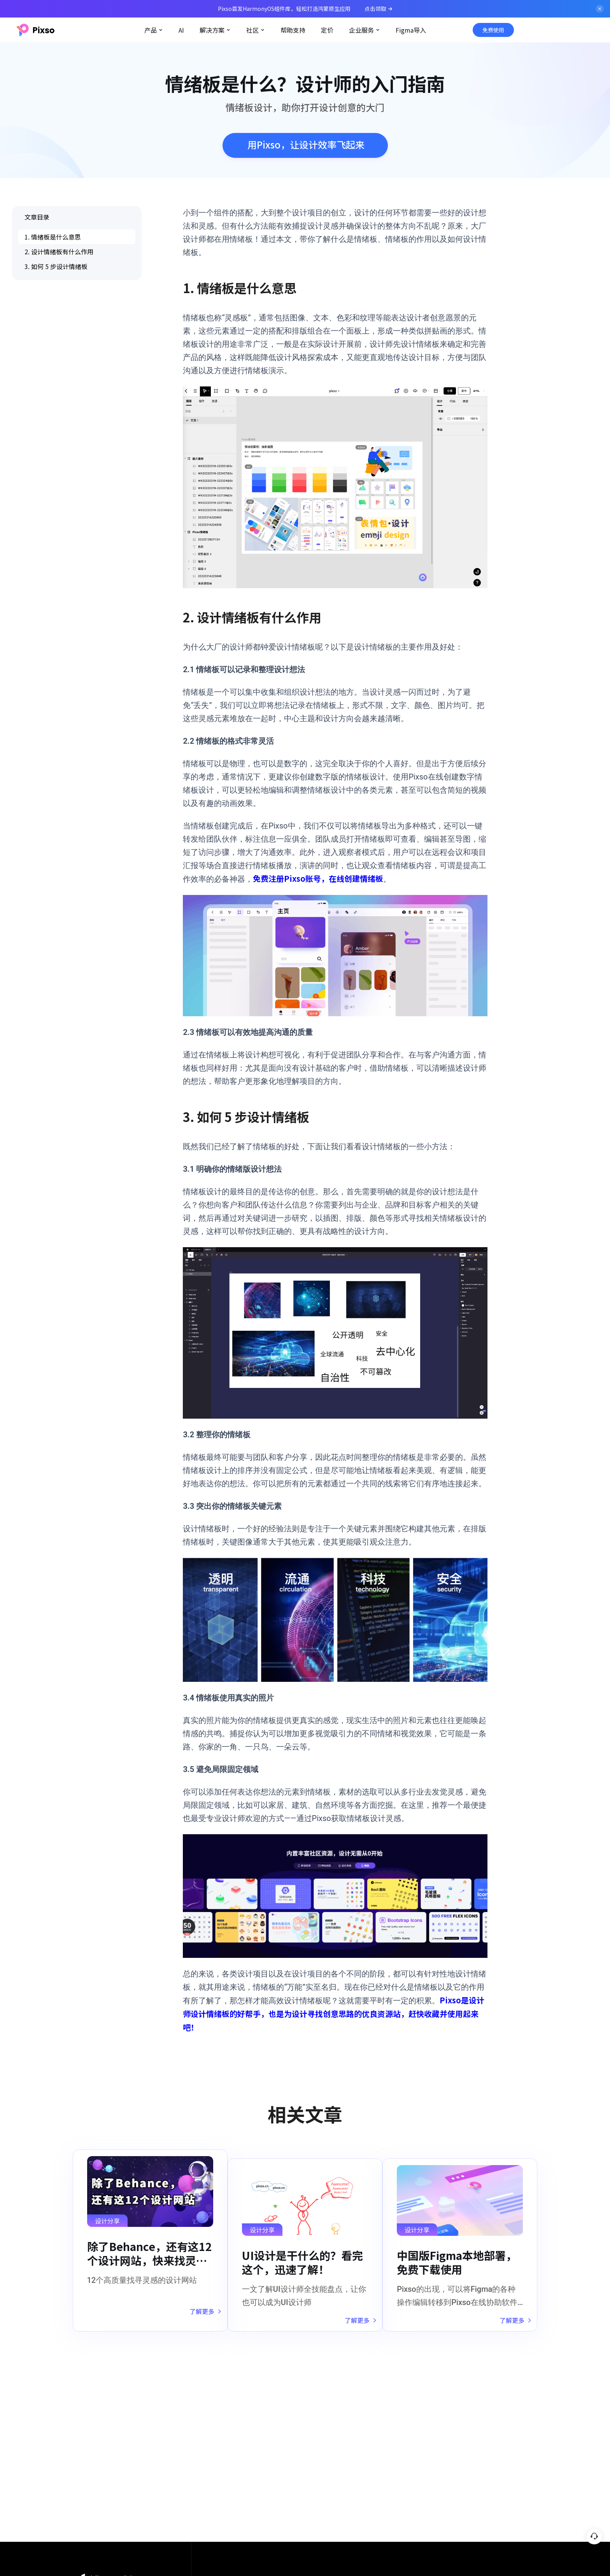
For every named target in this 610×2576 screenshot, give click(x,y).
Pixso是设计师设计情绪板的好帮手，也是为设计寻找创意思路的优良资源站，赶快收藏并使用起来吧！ (333, 2013)
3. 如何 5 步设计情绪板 (56, 266)
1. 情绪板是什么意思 (53, 236)
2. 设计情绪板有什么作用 (59, 251)
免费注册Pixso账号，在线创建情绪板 (318, 878)
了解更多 (197, 2315)
